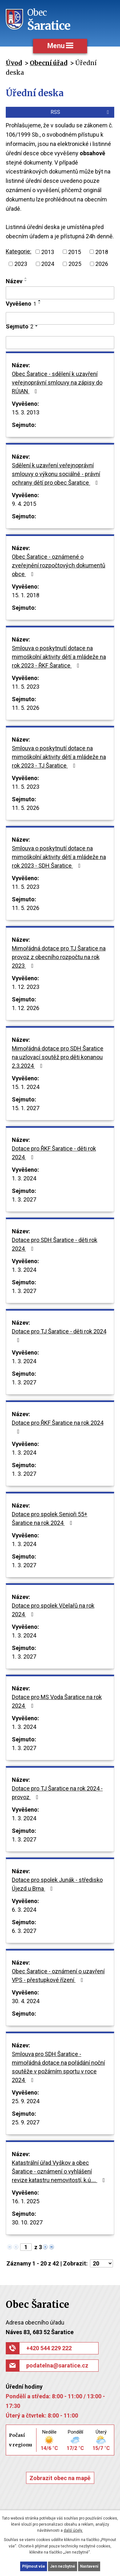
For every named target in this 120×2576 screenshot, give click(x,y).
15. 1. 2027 (25, 1108)
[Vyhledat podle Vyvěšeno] (60, 318)
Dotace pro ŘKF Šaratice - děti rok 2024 (54, 1152)
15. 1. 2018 (25, 595)
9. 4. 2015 (24, 503)
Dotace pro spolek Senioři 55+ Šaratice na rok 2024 (49, 1518)
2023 (20, 263)
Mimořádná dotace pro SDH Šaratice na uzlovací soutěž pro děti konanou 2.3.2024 (57, 1057)
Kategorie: (18, 251)
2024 (47, 263)
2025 (74, 263)
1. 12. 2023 (25, 986)
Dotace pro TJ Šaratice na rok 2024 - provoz (57, 1792)
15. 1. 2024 (25, 1087)
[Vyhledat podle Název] (60, 292)
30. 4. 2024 (25, 2001)
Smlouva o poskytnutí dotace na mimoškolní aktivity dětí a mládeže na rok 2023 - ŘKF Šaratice (59, 657)
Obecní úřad (48, 63)
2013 (47, 251)
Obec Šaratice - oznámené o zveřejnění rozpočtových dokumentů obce (58, 565)
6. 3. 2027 (24, 1930)
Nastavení (89, 2566)
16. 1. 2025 (25, 2201)
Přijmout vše (33, 2566)
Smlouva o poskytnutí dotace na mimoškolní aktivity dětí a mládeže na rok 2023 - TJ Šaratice (59, 757)
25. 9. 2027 (25, 2122)
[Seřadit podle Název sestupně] (25, 280)
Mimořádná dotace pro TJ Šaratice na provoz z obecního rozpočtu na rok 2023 (59, 957)
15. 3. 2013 (25, 412)
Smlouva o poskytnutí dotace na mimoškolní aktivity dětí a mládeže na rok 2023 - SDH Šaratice (59, 857)
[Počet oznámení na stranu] (101, 2263)
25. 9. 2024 (25, 2101)
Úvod (14, 63)
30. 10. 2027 (27, 2222)
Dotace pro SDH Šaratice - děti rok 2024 (54, 1244)
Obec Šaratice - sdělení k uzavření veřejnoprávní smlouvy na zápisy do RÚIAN (57, 382)
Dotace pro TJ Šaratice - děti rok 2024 (59, 1335)
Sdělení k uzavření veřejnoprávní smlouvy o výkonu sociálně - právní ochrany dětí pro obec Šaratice (56, 474)
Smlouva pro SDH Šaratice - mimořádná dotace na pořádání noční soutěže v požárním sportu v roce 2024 (58, 2067)
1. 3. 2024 (24, 1178)
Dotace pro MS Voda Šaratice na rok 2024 (57, 1701)
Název (14, 281)
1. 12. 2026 (25, 1008)
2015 (74, 251)
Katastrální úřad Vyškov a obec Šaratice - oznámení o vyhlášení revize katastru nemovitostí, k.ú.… (60, 2171)
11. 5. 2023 (25, 686)
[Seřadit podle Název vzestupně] (25, 278)
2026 (101, 263)
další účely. (73, 2530)
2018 (101, 251)
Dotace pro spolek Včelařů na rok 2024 (53, 1610)
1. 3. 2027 (24, 1199)
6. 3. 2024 (24, 1909)
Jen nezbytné (62, 2566)
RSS (81, 112)
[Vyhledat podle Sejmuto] (60, 342)
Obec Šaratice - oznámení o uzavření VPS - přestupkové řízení (58, 1975)
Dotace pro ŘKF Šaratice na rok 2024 (57, 1426)
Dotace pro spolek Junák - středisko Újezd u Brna (57, 1884)
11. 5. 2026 (25, 707)
